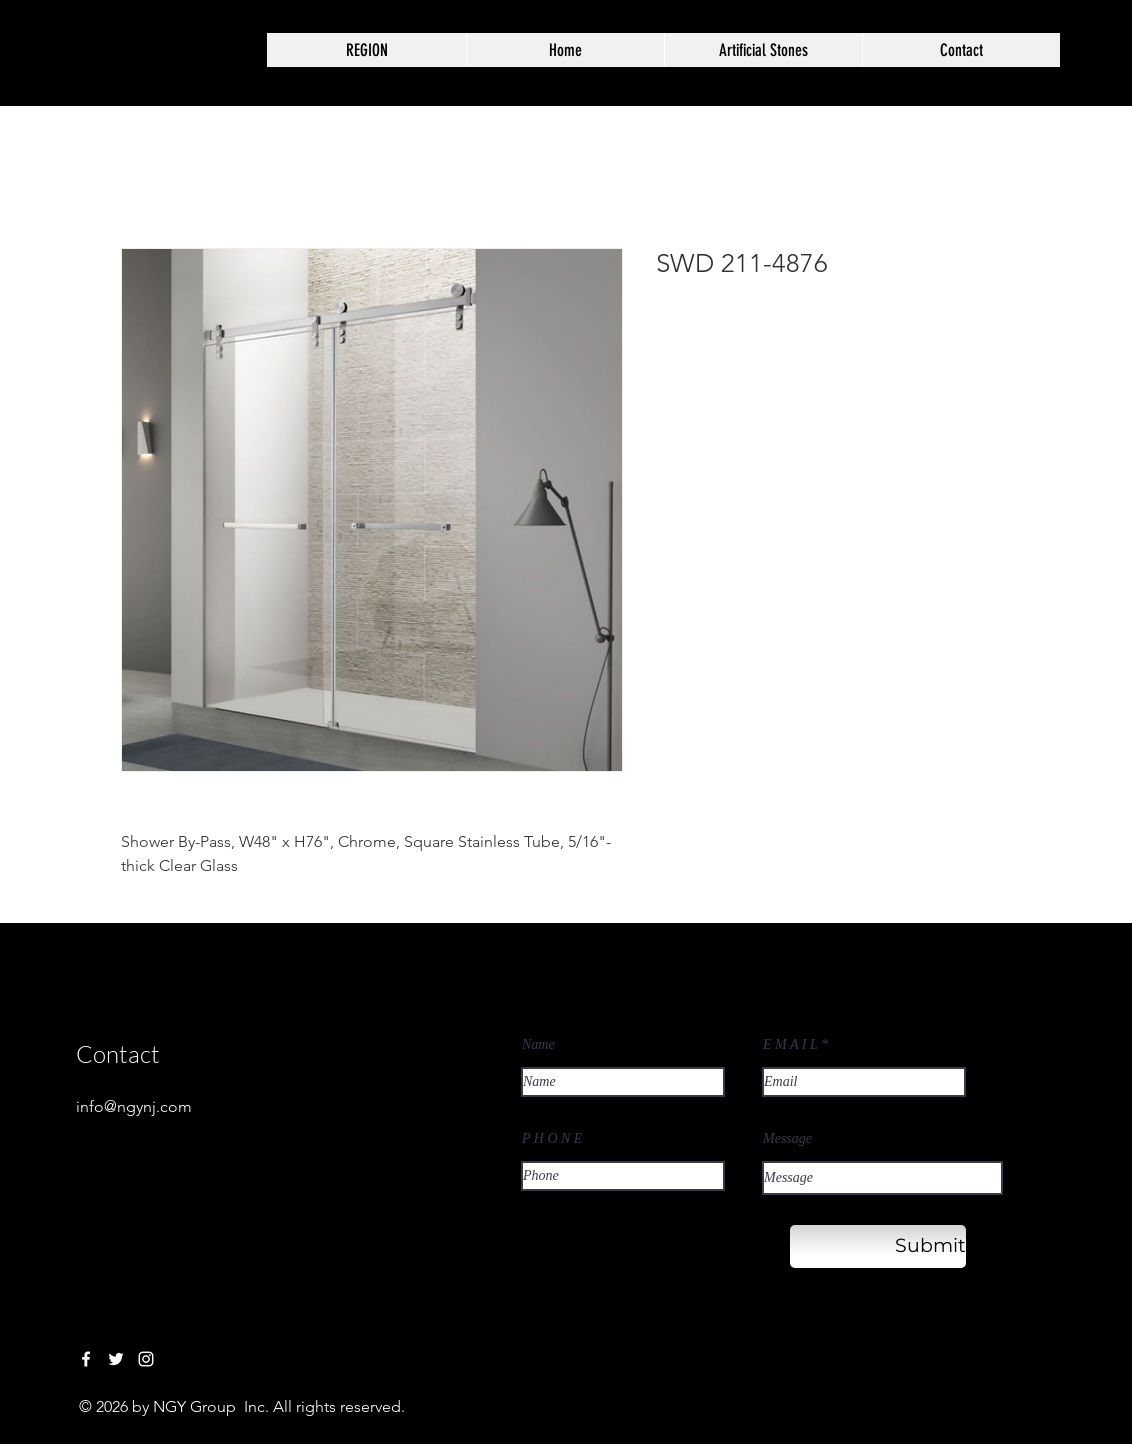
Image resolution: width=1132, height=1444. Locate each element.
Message (787, 1139)
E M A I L (790, 1045)
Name (538, 1045)
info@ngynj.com (134, 1106)
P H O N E (552, 1139)
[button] (763, 50)
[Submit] (878, 1246)
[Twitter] (116, 1359)
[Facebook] (86, 1359)
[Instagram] (146, 1359)
